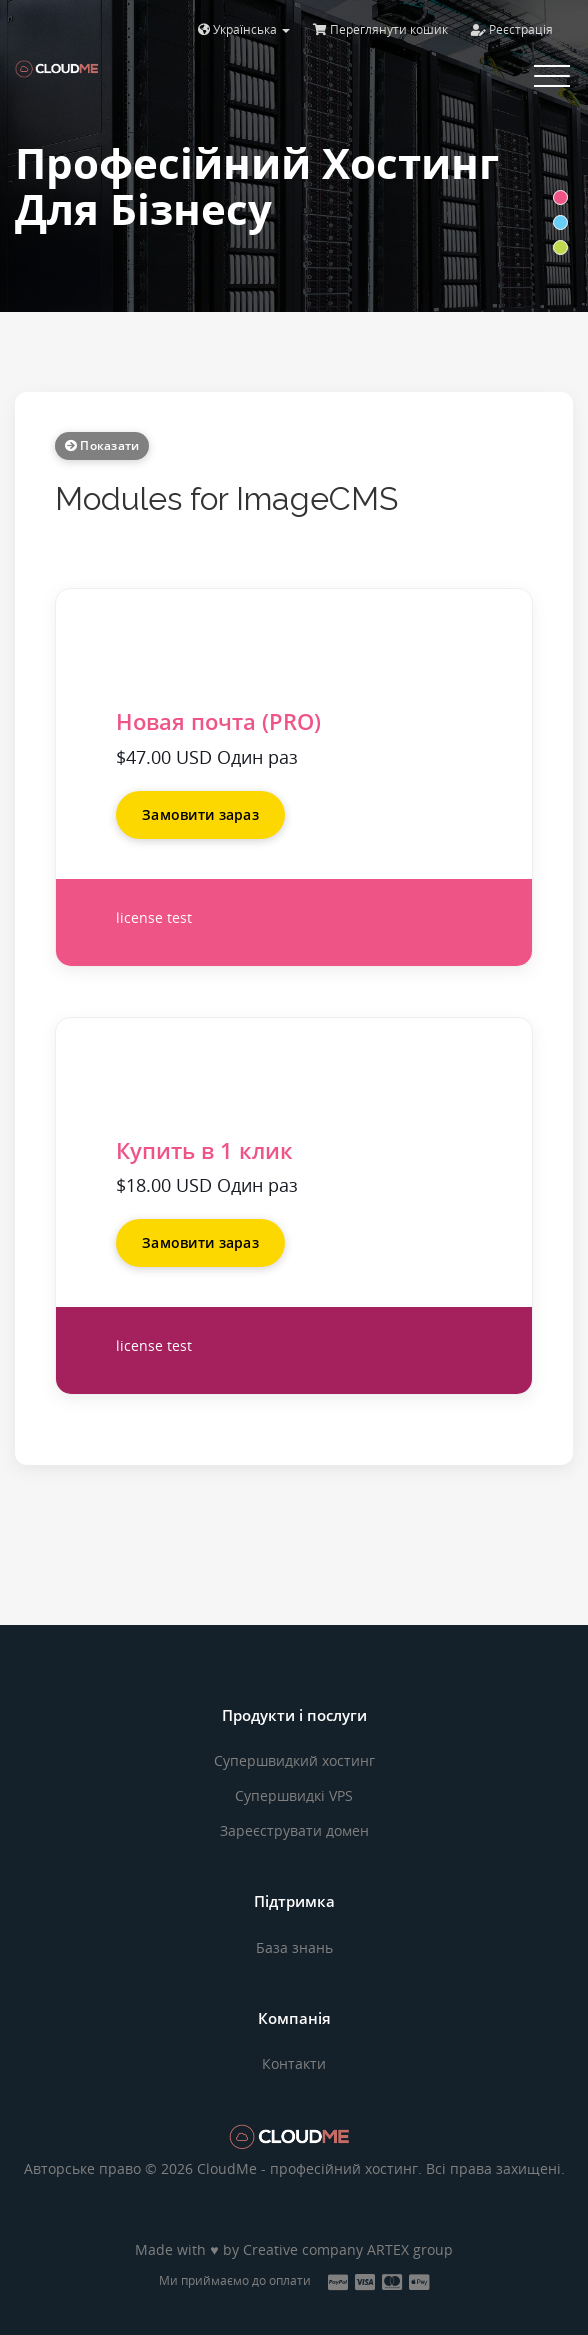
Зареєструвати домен (294, 1830)
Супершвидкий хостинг (294, 1760)
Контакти (294, 2063)
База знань (294, 1947)
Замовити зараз (200, 814)
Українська (244, 29)
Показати (102, 445)
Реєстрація (512, 29)
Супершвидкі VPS (294, 1795)
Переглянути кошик (380, 29)
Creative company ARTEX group (348, 2249)
